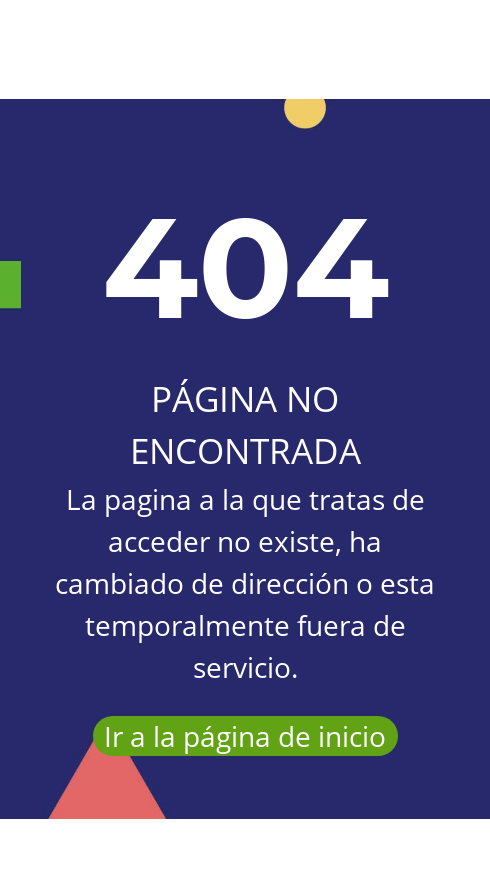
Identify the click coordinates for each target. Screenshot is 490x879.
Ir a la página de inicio (245, 736)
